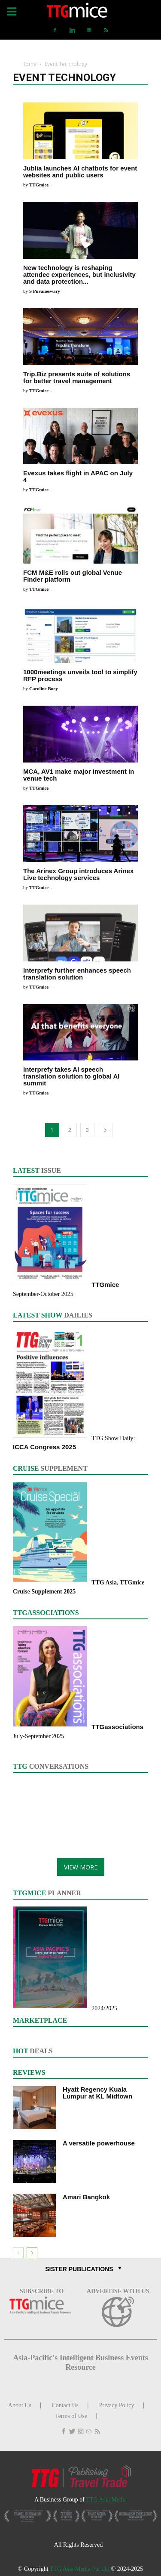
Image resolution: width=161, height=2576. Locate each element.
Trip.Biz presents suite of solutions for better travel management (76, 377)
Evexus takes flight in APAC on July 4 (78, 476)
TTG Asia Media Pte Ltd (80, 2569)
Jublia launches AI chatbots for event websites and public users (80, 171)
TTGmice (39, 184)
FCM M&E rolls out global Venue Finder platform (72, 576)
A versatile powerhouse (99, 2143)
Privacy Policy (116, 2405)
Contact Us (65, 2405)
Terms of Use (71, 2416)
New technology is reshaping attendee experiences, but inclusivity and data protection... (79, 274)
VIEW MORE (80, 1867)
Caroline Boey (43, 688)
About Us (19, 2405)
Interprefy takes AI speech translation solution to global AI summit (71, 1076)
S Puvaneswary (44, 291)
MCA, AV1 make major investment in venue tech (78, 775)
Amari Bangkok (86, 2197)
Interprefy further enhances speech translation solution (77, 974)
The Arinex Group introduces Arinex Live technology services (78, 874)
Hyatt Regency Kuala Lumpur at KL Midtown (97, 2093)
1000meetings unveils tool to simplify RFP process (80, 675)
